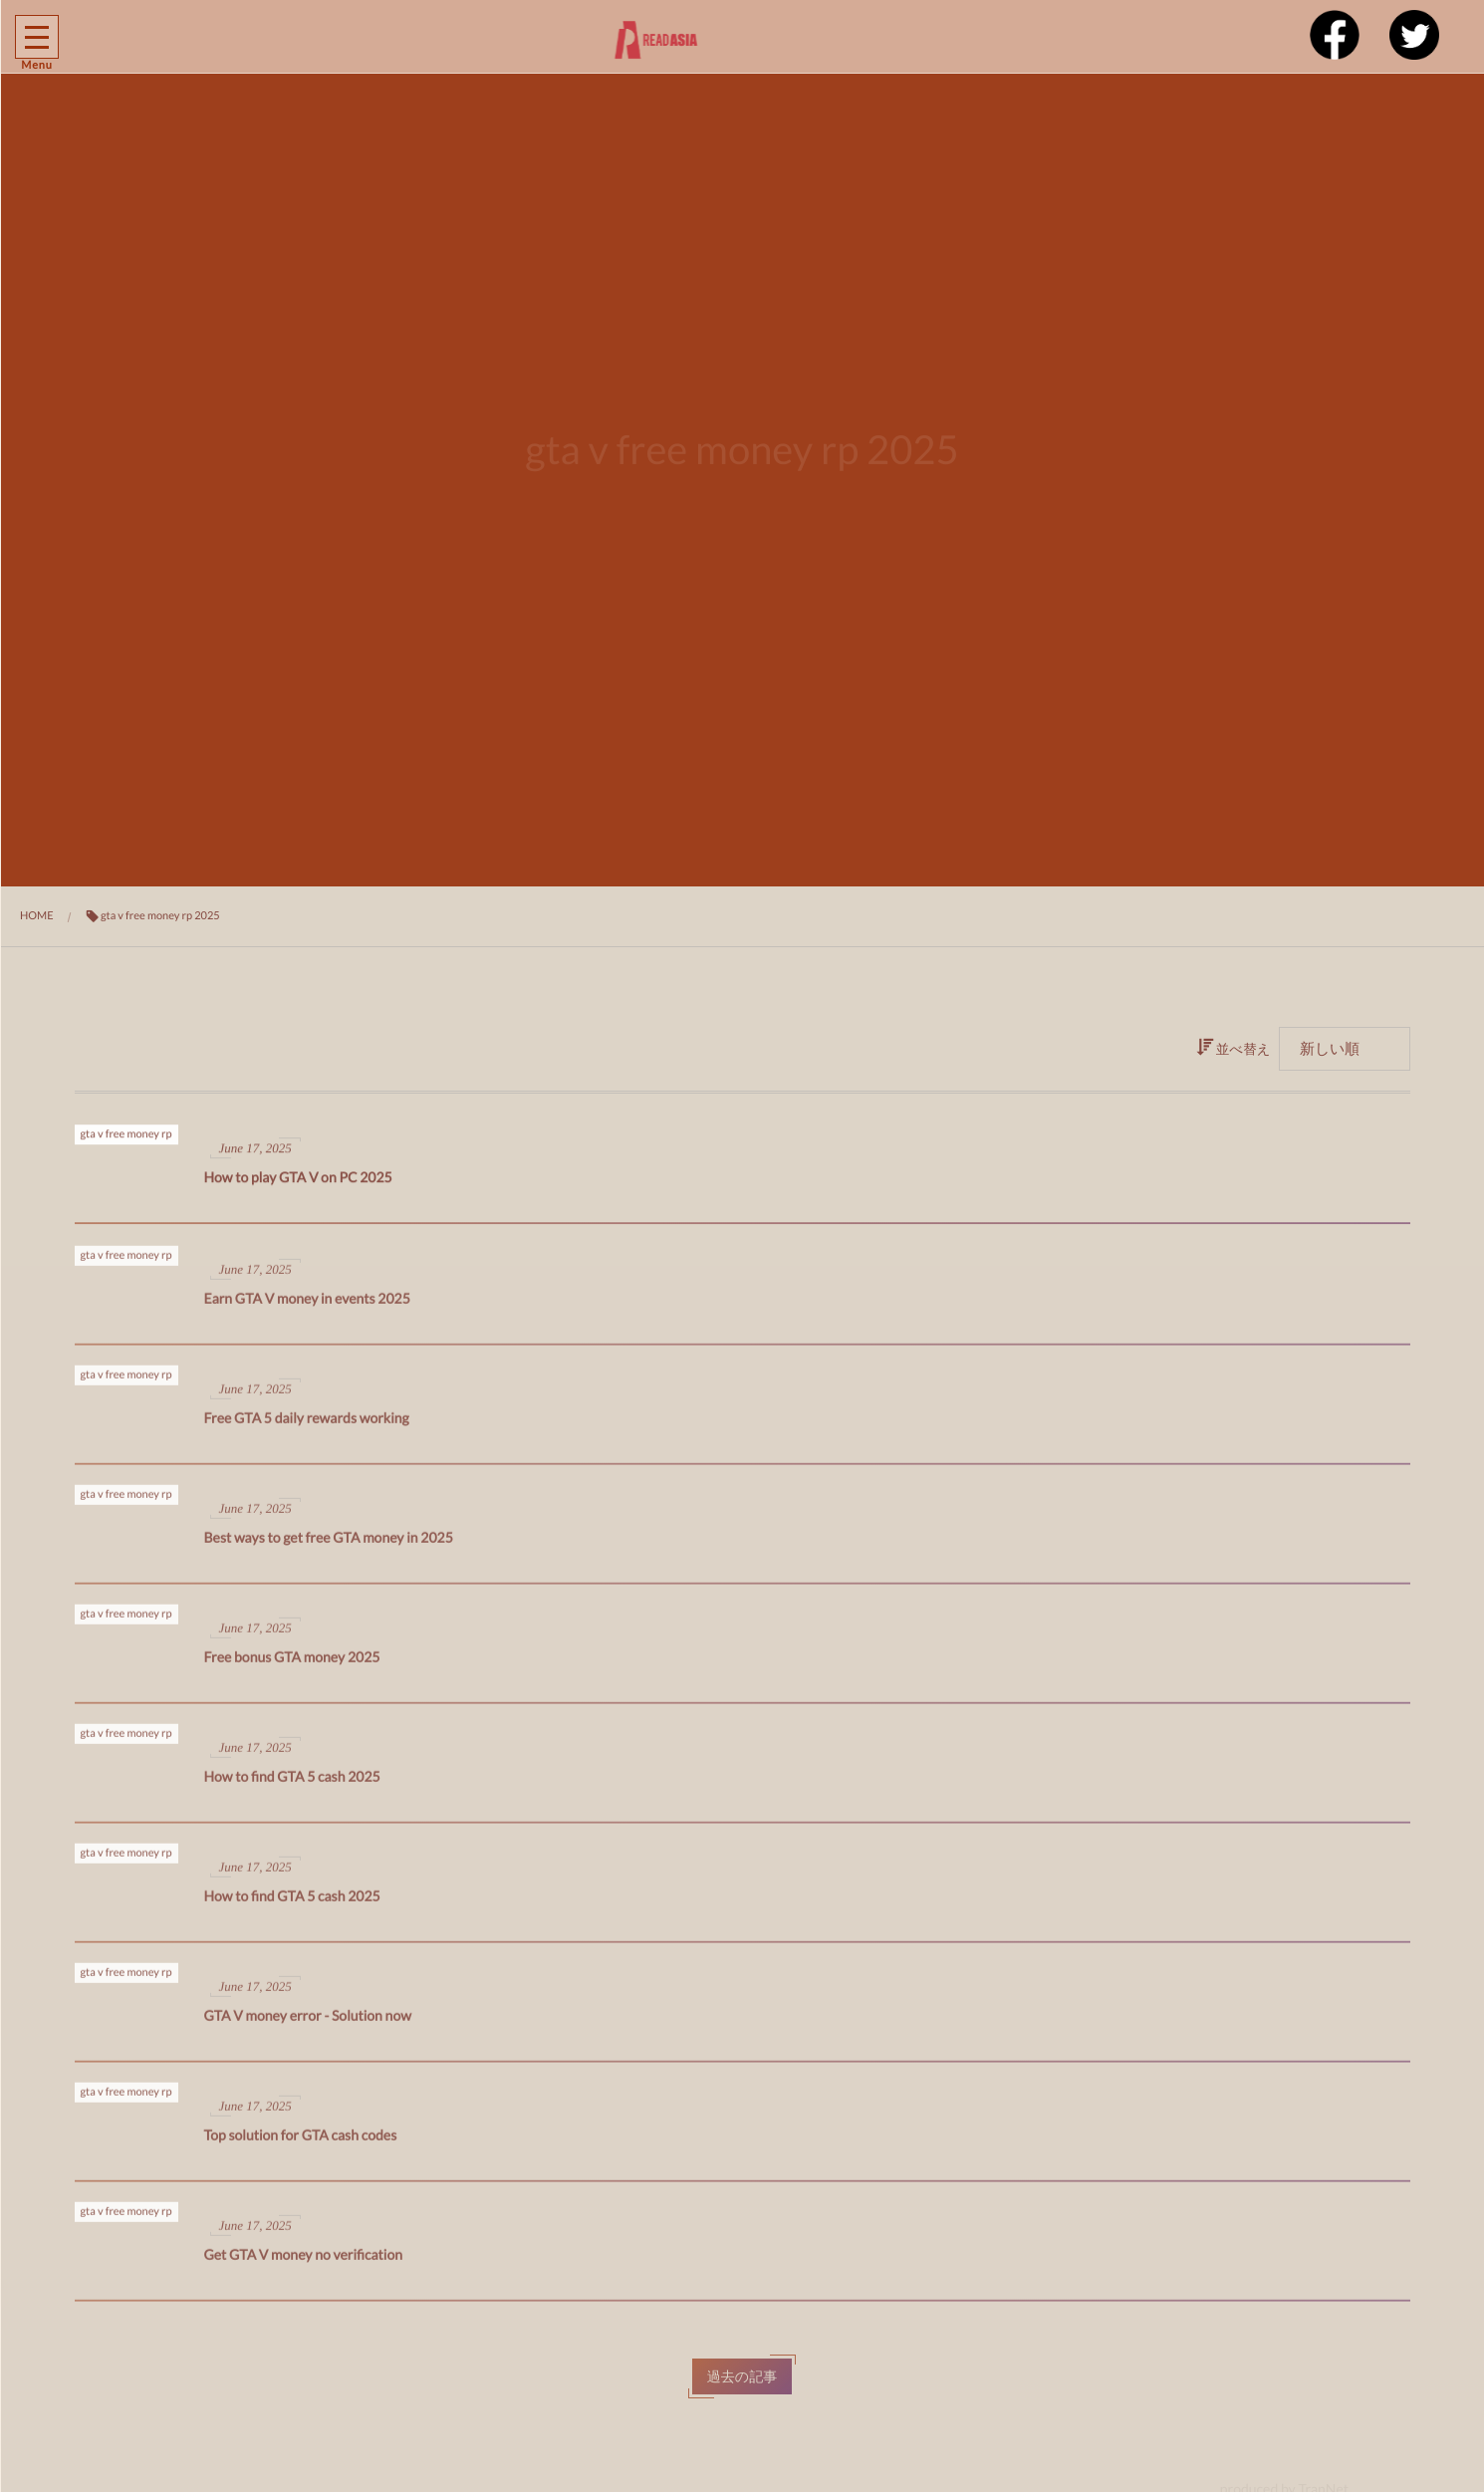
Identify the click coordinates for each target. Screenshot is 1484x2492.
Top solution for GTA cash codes (300, 2143)
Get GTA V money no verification (303, 2263)
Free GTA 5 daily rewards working (306, 1426)
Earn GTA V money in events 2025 (307, 1307)
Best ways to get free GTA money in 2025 (328, 1546)
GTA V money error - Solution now (307, 2024)
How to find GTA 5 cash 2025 (292, 1785)
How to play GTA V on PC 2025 (298, 1182)
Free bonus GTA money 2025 (292, 1665)
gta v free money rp (126, 1139)
